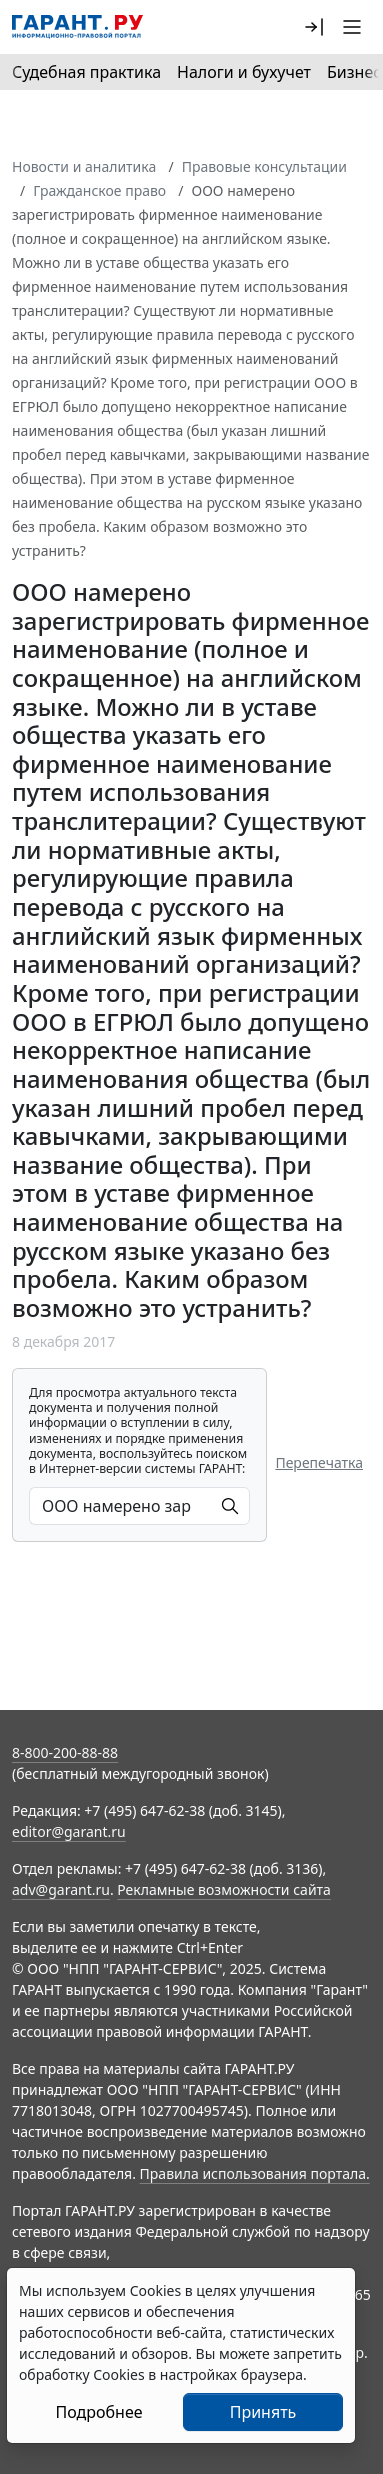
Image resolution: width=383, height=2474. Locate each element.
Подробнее (98, 2412)
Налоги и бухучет (244, 72)
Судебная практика (86, 72)
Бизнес (354, 72)
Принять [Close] (263, 2412)
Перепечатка (319, 1462)
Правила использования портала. (255, 2173)
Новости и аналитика (84, 166)
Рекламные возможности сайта (224, 1889)
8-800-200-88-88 (65, 1752)
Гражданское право (99, 190)
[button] (314, 27)
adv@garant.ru (61, 1889)
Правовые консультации (264, 166)
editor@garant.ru (69, 1831)
